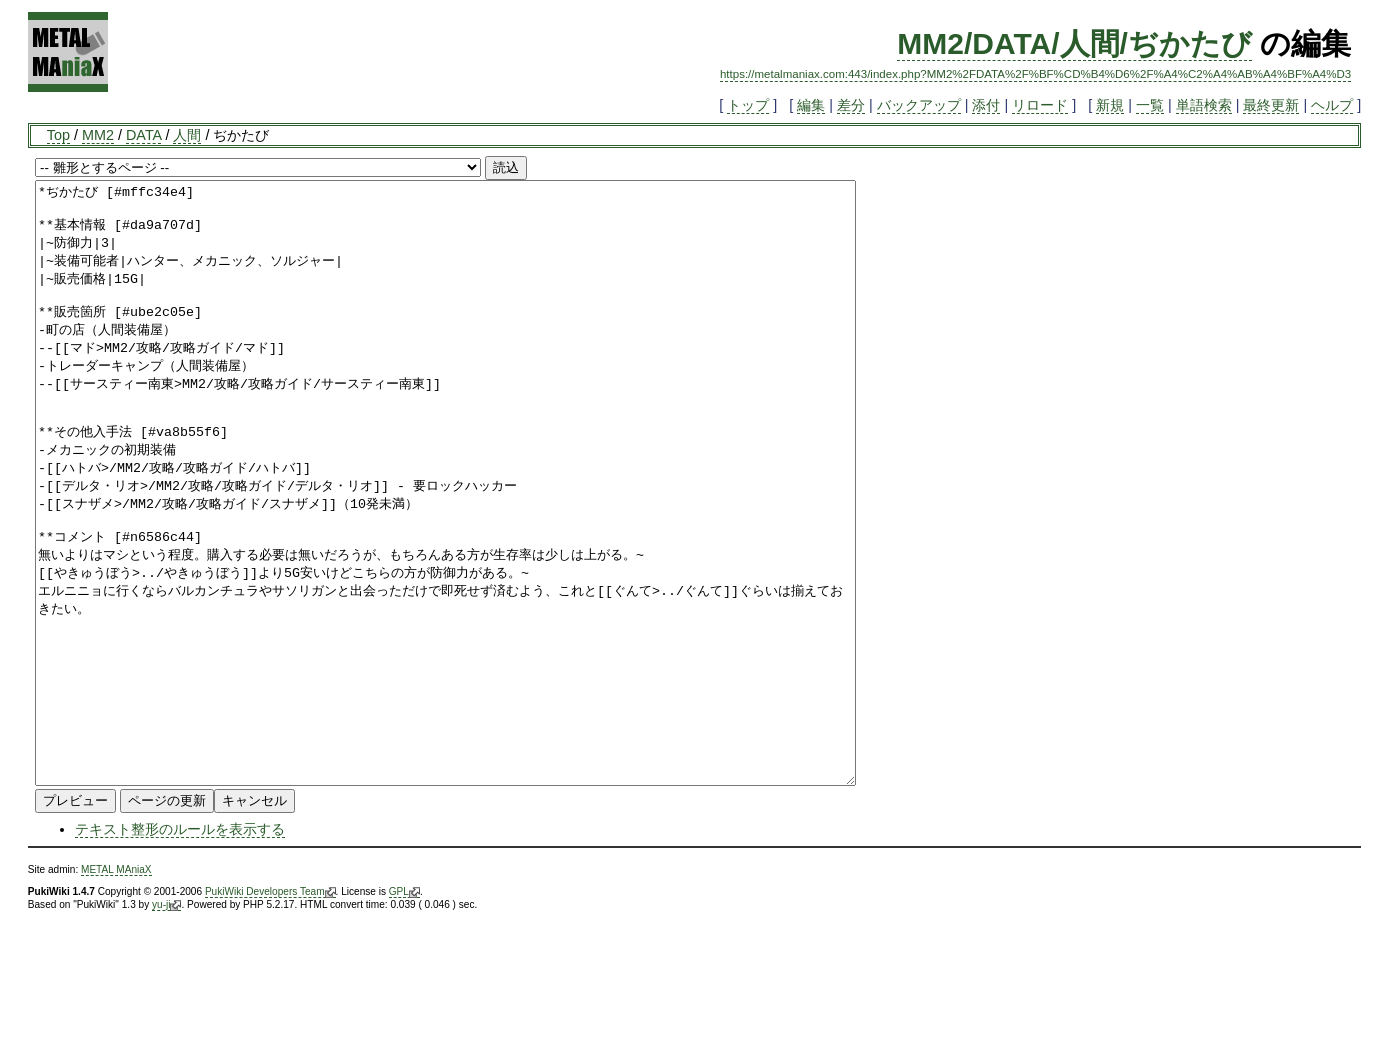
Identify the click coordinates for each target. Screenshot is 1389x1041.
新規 (1110, 105)
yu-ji (166, 1025)
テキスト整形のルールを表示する (180, 949)
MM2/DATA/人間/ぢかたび (1074, 43)
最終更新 (1271, 105)
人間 (187, 135)
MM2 (98, 135)
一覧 (1150, 105)
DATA (143, 135)
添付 (986, 105)
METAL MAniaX (116, 989)
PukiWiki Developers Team (270, 1012)
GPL (404, 1012)
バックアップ (919, 105)
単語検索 (1204, 105)
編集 (811, 105)
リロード (1040, 105)
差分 (851, 105)
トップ (748, 105)
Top (58, 135)
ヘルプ (1332, 105)
